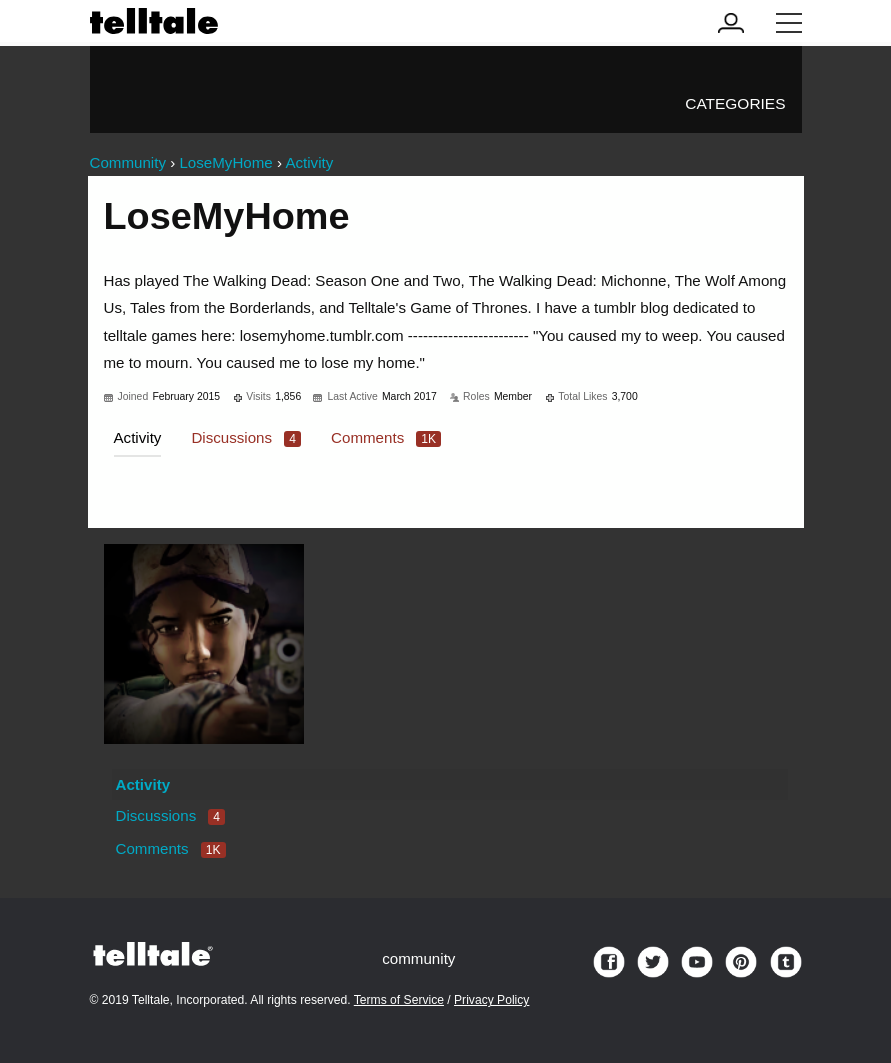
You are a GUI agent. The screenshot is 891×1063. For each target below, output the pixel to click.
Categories (735, 103)
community (418, 958)
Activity (138, 437)
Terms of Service (399, 1000)
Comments (386, 437)
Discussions (246, 437)
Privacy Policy (491, 1000)
